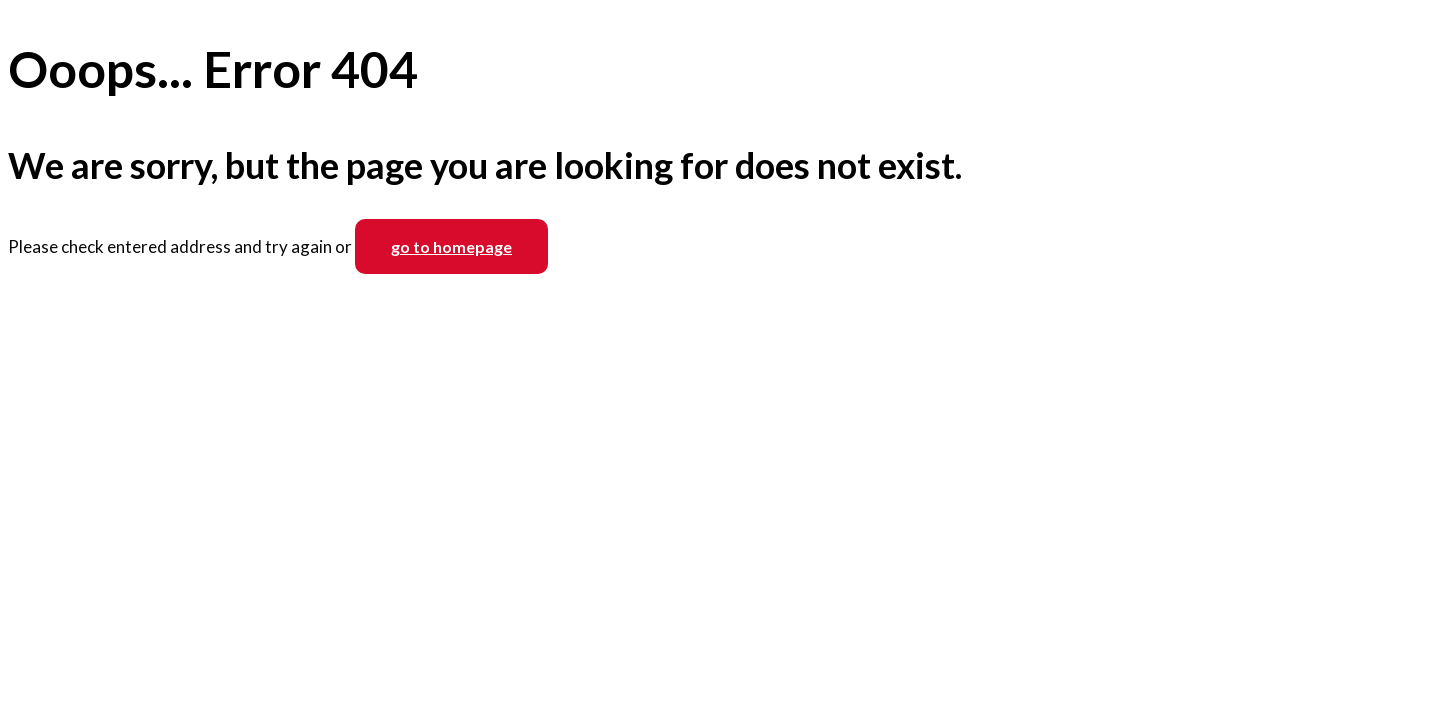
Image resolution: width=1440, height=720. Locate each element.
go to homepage (451, 246)
